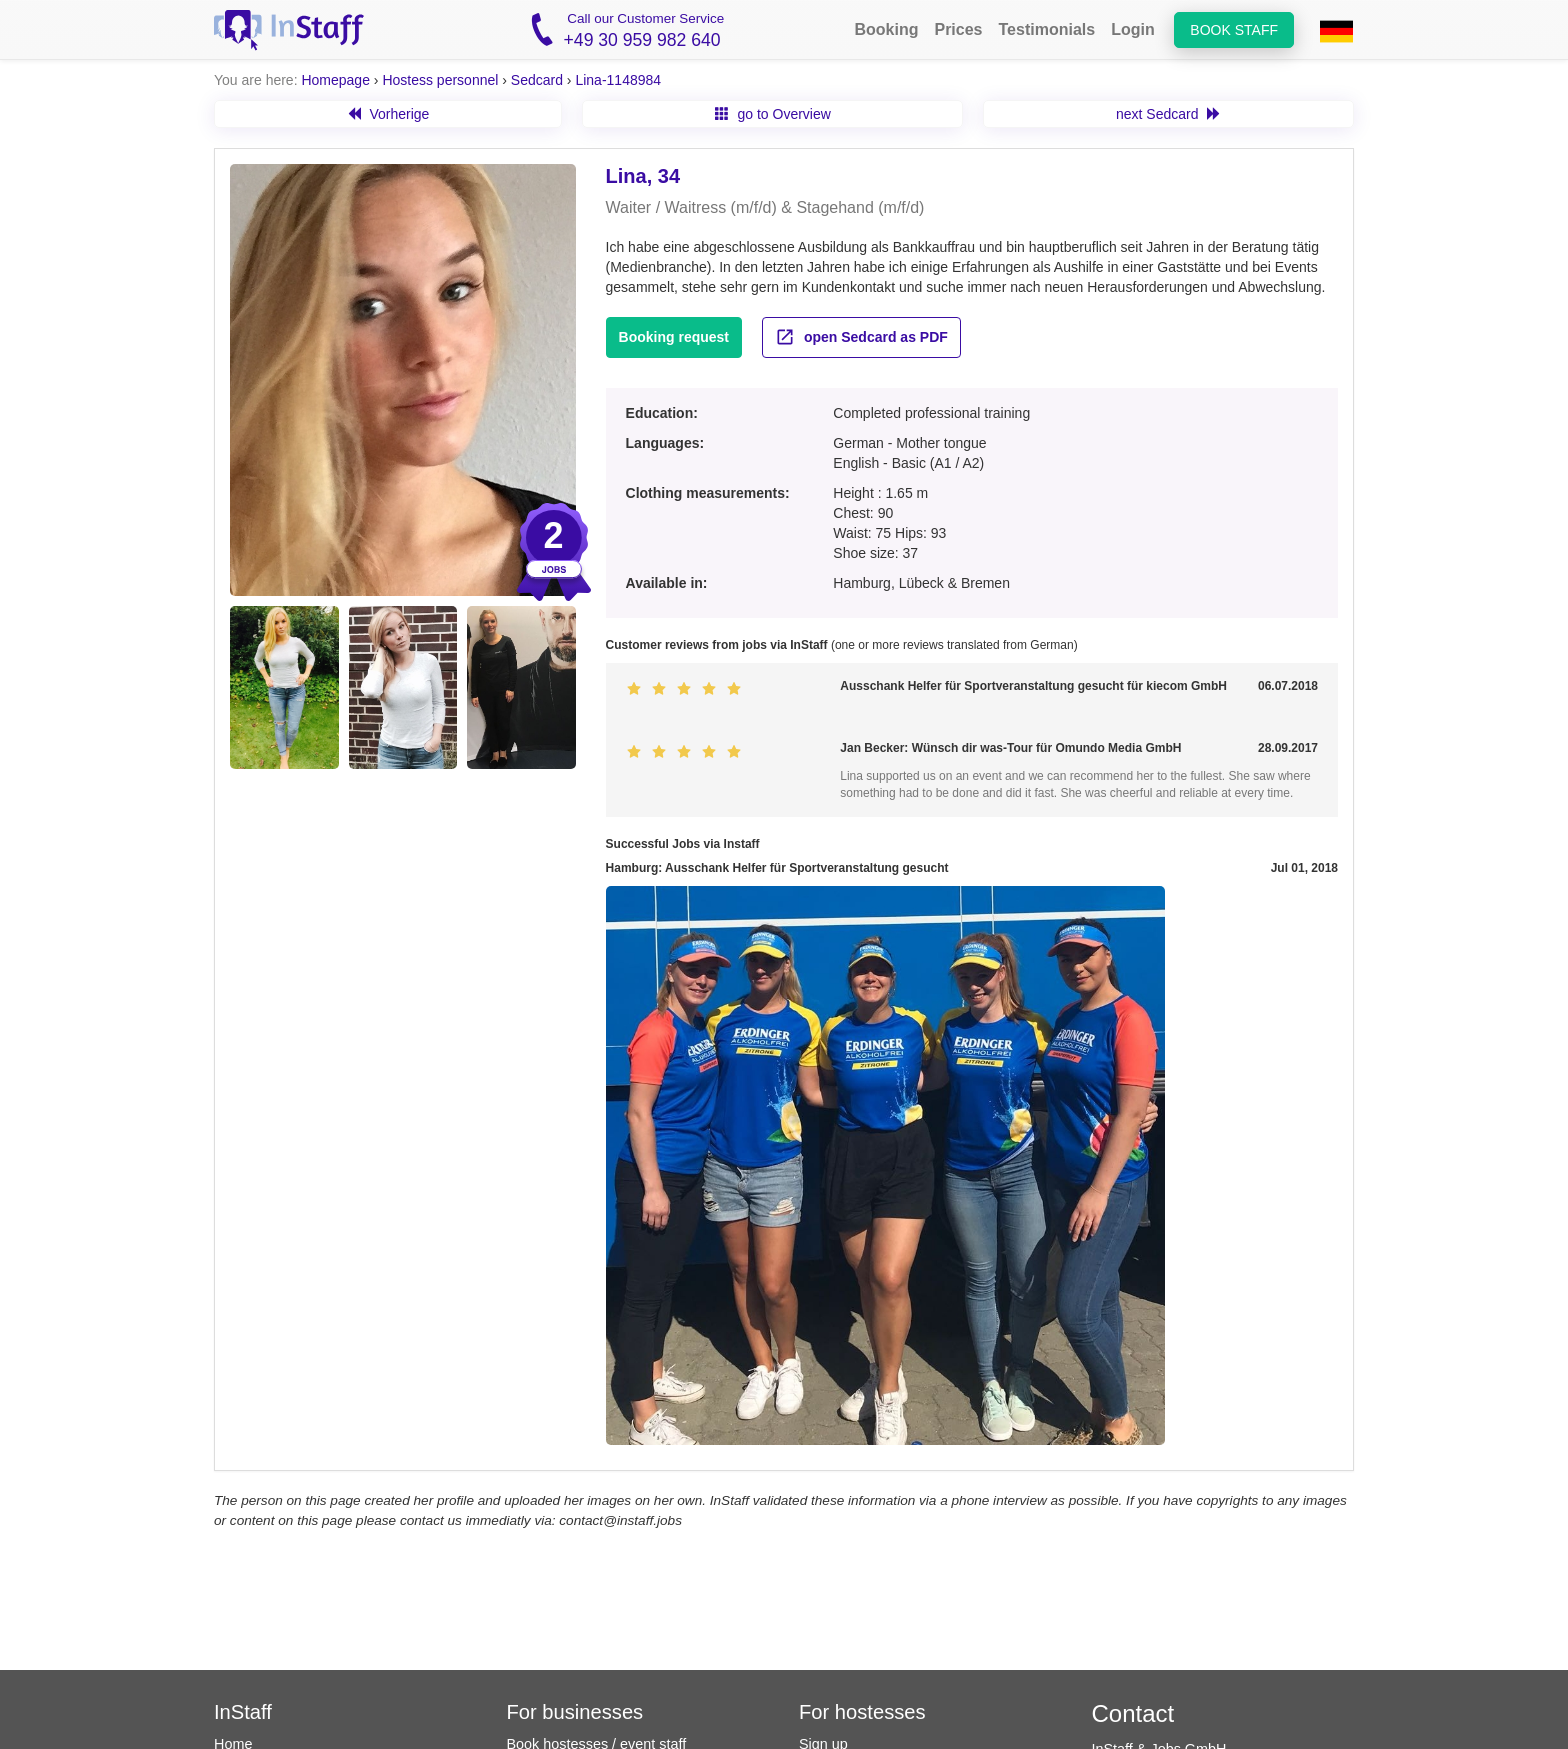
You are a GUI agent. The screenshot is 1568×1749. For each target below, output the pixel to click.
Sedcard (537, 80)
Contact (1133, 1713)
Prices (958, 29)
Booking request (674, 337)
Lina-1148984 (618, 80)
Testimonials (1047, 29)
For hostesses (862, 1712)
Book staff (1234, 30)
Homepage (335, 80)
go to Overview (773, 114)
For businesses (575, 1712)
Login (1133, 29)
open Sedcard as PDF (861, 337)
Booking (886, 29)
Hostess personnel (440, 80)
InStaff (243, 1712)
